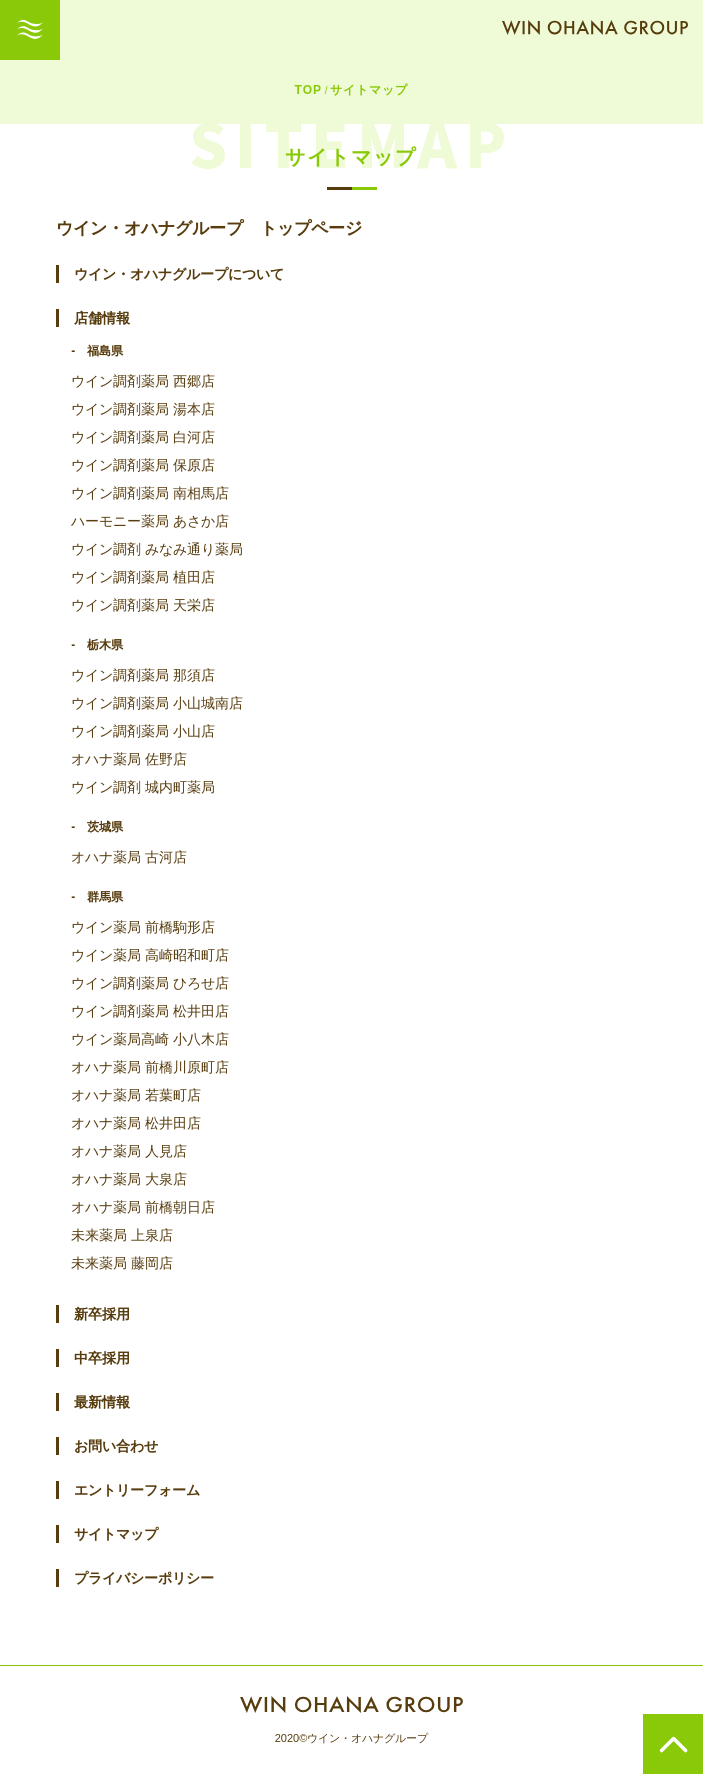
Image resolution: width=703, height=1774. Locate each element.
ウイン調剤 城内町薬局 (143, 787)
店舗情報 (102, 318)
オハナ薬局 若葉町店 (136, 1095)
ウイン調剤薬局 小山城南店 (157, 703)
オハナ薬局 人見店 (129, 1151)
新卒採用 (102, 1314)
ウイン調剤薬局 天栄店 (143, 605)
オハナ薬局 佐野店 (129, 759)
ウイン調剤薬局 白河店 (143, 437)
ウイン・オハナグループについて (179, 274)
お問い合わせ (116, 1446)
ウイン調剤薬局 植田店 (143, 577)
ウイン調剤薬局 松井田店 (150, 1011)
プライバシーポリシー (144, 1578)
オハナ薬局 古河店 (129, 857)
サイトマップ (116, 1534)
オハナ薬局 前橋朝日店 (143, 1207)
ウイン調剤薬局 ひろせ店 (150, 983)
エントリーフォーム (137, 1490)
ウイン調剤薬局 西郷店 (143, 381)
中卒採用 (102, 1358)
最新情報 (102, 1402)
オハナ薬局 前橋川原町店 (150, 1067)
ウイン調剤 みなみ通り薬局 (157, 549)
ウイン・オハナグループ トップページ (209, 228)
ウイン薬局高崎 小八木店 (150, 1039)
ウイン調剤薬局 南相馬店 (150, 493)
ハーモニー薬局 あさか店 (150, 521)
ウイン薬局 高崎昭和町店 (150, 955)
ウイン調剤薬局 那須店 (143, 675)
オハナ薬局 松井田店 (136, 1123)
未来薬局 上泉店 (122, 1235)
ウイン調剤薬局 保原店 (143, 465)
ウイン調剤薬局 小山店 (143, 731)
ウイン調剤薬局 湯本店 (143, 409)
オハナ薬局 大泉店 (129, 1179)
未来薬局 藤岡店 (122, 1263)
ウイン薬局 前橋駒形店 (143, 927)
